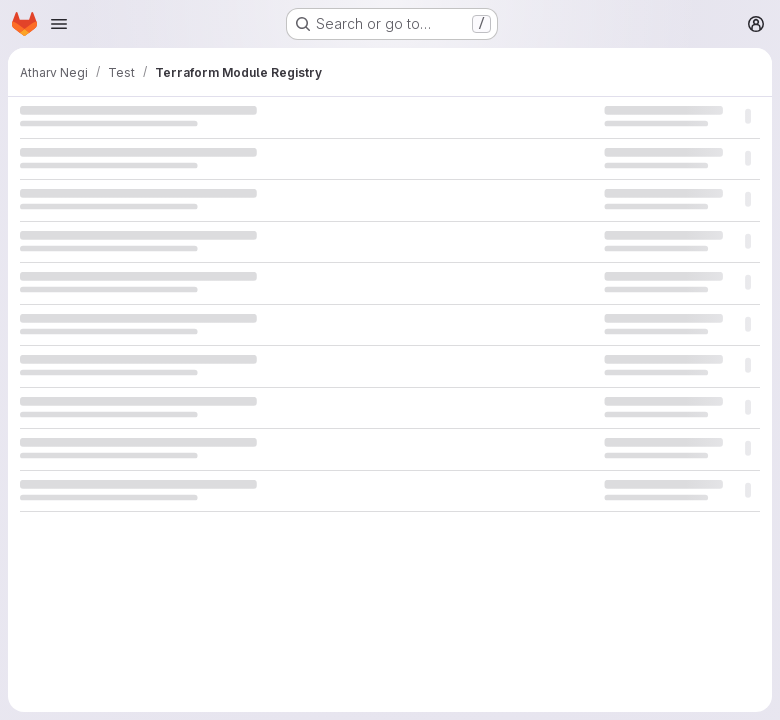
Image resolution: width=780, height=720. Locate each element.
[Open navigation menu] (59, 24)
